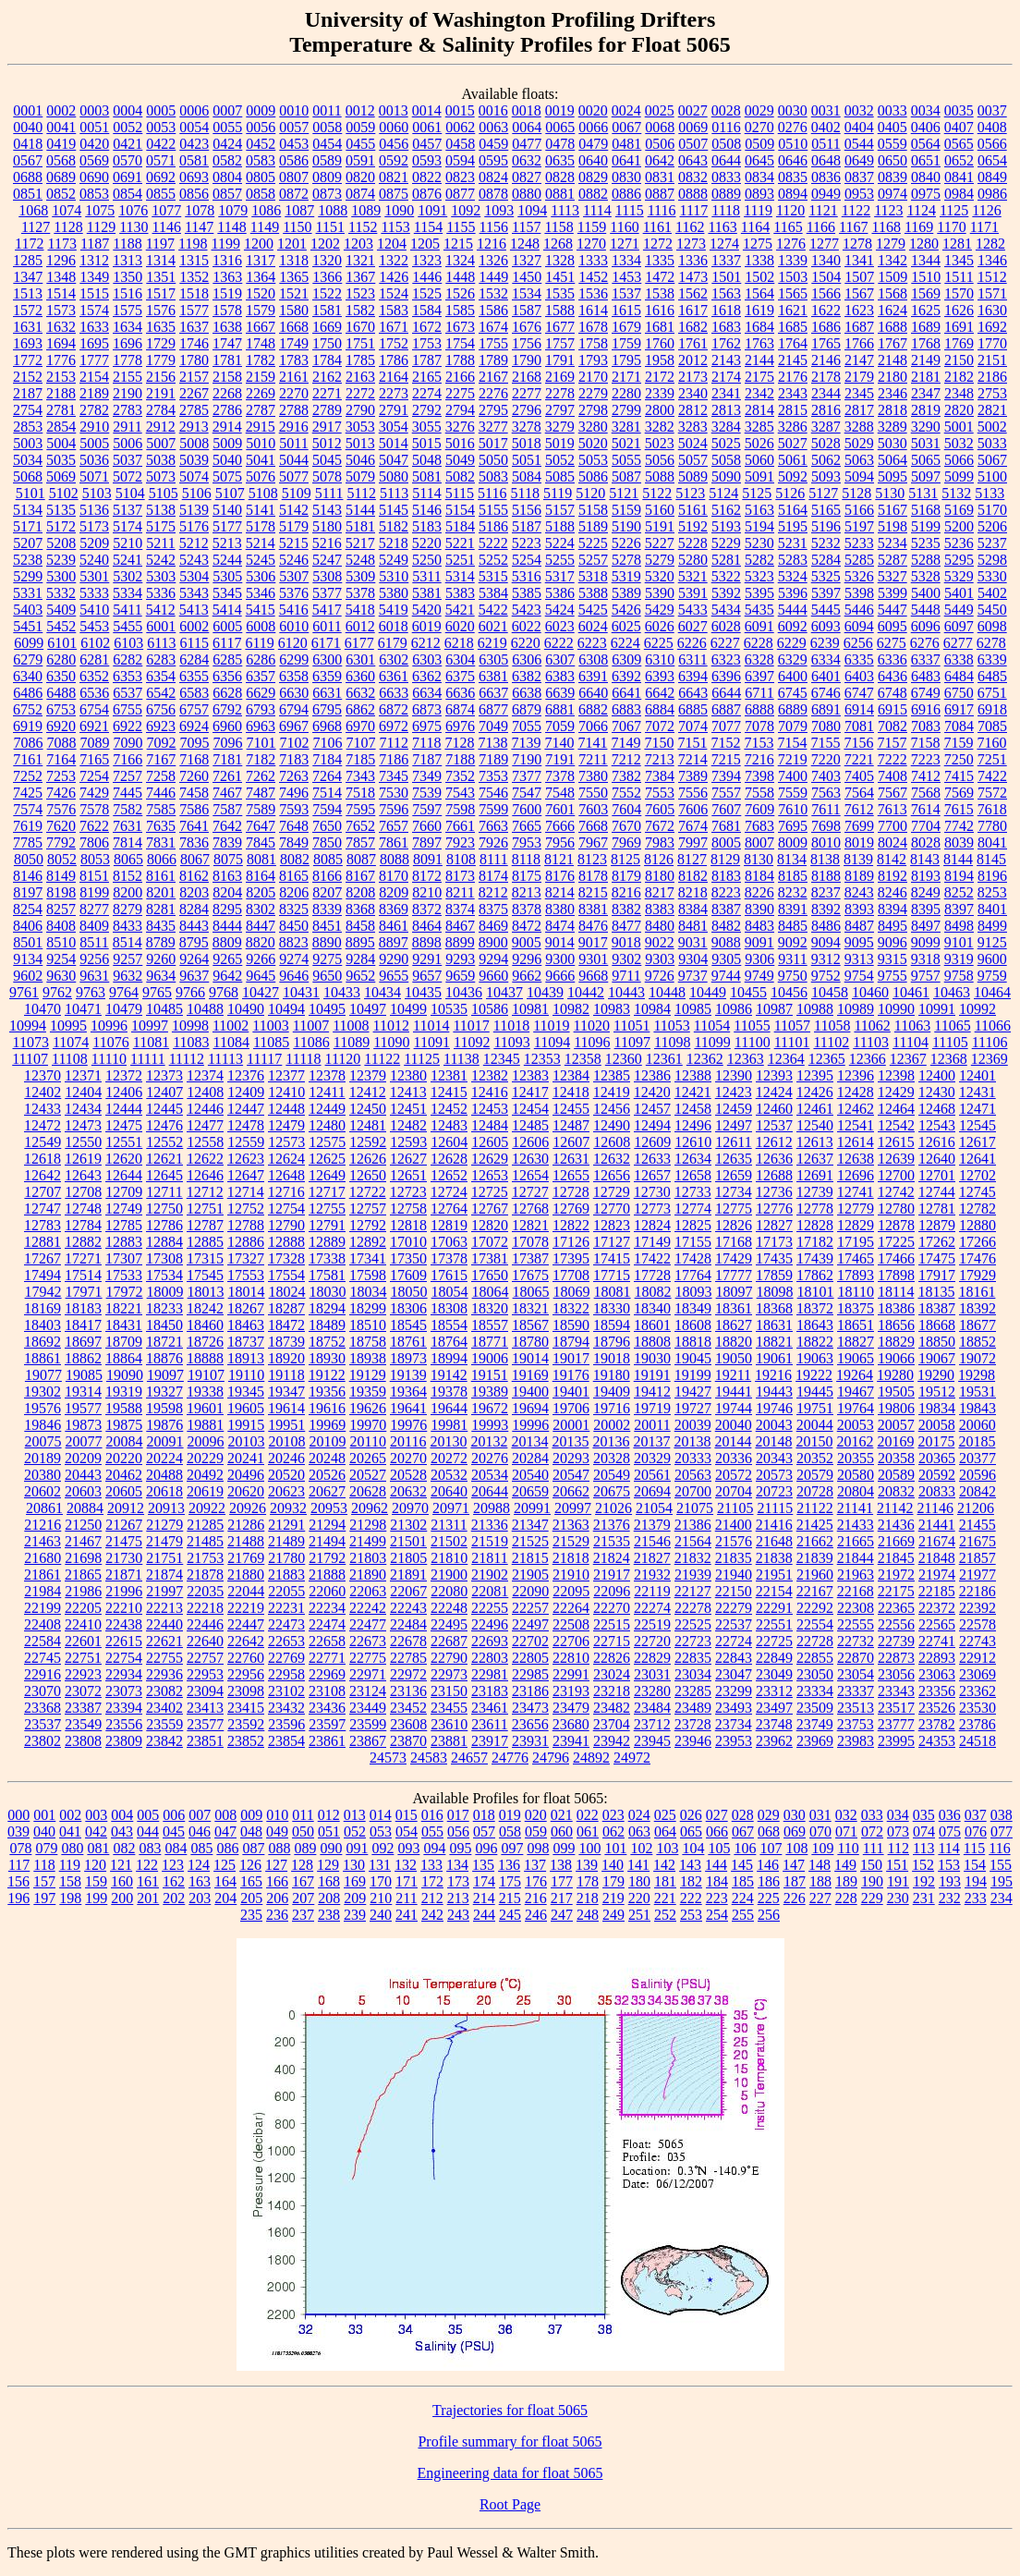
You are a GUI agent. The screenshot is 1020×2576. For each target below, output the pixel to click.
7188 (460, 759)
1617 (693, 310)
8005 (726, 842)
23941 (570, 1741)
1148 (231, 227)
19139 (408, 1375)
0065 (560, 127)
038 (1001, 1815)
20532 (449, 1475)
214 (484, 1898)
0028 (726, 110)
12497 (733, 1125)
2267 (194, 393)
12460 (774, 1109)
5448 (926, 609)
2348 (959, 393)
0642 (659, 160)
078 (20, 1848)
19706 (570, 1408)
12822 (570, 1225)
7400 (793, 776)
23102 (286, 1691)
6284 (194, 659)
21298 (367, 1524)
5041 (260, 460)
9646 (294, 975)
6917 (959, 709)
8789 (161, 942)
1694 (61, 343)
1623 (859, 310)
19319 (123, 1391)
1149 (264, 227)
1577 (194, 310)
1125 (954, 210)
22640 (205, 1641)
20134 (529, 1441)
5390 (659, 593)
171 (406, 1881)
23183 (489, 1691)
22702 (530, 1641)
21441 (936, 1524)
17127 (611, 1242)
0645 (759, 160)
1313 (127, 260)
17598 (367, 1275)
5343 (194, 593)
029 (769, 1815)
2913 (194, 426)
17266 (977, 1242)
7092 (161, 743)
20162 (854, 1441)
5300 (61, 576)
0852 (61, 193)
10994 (27, 1025)
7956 (560, 842)
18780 (530, 1341)
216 (536, 1898)
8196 (992, 876)
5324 (793, 576)
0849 (992, 177)
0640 (593, 160)
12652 (449, 1175)
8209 (393, 892)
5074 (194, 476)
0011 (326, 110)
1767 (892, 343)
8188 (826, 876)
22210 (123, 1608)
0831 (659, 177)
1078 (199, 210)
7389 (693, 776)
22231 (286, 1608)
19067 (936, 1358)
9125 (992, 942)
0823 (460, 177)
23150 (449, 1691)
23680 (570, 1724)
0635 (560, 160)
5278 (626, 560)
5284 (826, 560)
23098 (245, 1691)
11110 (109, 1059)
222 (691, 1898)
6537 (127, 693)
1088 (332, 210)
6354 (161, 676)
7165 (94, 759)
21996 (123, 1591)
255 (743, 1915)
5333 (94, 593)
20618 (164, 1491)
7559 (793, 792)
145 (742, 1865)
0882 (593, 193)
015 (406, 1815)
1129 (101, 227)
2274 (427, 393)
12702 (977, 1175)
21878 (205, 1574)
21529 (570, 1541)
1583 (393, 310)
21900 (449, 1574)
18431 (123, 1325)
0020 (593, 110)
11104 (910, 1042)
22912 (977, 1658)
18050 (409, 1292)
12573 (286, 1142)
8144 (958, 859)
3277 (493, 426)
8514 (127, 942)
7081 (859, 726)
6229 (792, 643)
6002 (194, 626)
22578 (977, 1624)
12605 (489, 1142)
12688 (774, 1175)
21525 (530, 1541)
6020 (460, 626)
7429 (94, 792)
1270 (591, 243)
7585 (161, 809)
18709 (123, 1341)
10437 (504, 992)
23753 (855, 1724)
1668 (294, 327)
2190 (127, 393)
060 (562, 1831)
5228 (693, 543)
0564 (926, 144)
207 (303, 1898)
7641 (194, 826)
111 (873, 1848)
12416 (489, 1092)
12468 (936, 1109)
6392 (626, 676)
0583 (260, 160)
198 (70, 1898)
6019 (427, 626)
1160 (624, 227)
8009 (793, 842)
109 (822, 1848)
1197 (160, 243)
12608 (611, 1142)
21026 (613, 1508)
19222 (813, 1375)
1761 (693, 343)
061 (588, 1831)
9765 (157, 992)
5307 (294, 576)
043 (122, 1831)
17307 (123, 1258)
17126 (570, 1242)
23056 (896, 1674)
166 (277, 1881)
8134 (792, 859)
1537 (626, 293)
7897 (427, 842)
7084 (959, 726)
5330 (992, 576)
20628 (367, 1491)
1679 (626, 327)
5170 (992, 510)
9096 (892, 942)
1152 (362, 227)
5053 (593, 460)
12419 (611, 1092)
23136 (408, 1691)
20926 (247, 1508)
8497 (926, 926)
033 (872, 1815)
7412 (926, 776)
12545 (977, 1125)
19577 (83, 1408)
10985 (692, 1009)
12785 (123, 1225)
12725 (489, 1192)
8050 (28, 859)
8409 (94, 926)
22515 (611, 1624)
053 (381, 1831)
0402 (826, 127)
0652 (959, 160)
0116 (725, 127)
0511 (825, 144)
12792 (367, 1225)
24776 (510, 1757)
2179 (859, 377)
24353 (936, 1741)
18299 (367, 1308)
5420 (427, 609)
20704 (733, 1491)
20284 (530, 1458)
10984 (652, 1009)
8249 (926, 892)
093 (408, 1848)
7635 (161, 826)
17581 (327, 1275)
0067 (626, 127)
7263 (294, 776)
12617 (977, 1142)
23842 (164, 1741)
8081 (261, 859)
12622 (205, 1158)
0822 (427, 177)
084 (175, 1848)
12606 (530, 1142)
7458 (194, 792)
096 (486, 1848)
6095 (892, 626)
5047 (393, 460)
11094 (552, 1042)
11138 (461, 1059)
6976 (460, 726)
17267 (42, 1258)
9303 (659, 959)
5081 (427, 476)
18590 (570, 1325)
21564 (692, 1541)
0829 (593, 177)
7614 (926, 809)
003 (96, 1815)
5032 (959, 443)
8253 (992, 892)
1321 (360, 260)
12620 (123, 1158)
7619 (27, 826)
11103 (871, 1042)
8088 (394, 859)
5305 (227, 576)
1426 (393, 277)
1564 (759, 293)
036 (950, 1815)
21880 (245, 1574)
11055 (752, 1025)
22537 (733, 1624)
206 (277, 1898)
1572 (27, 310)
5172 (61, 526)
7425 (27, 792)
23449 (367, 1707)
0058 (327, 127)
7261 (227, 776)
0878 (493, 193)
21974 (936, 1574)
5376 (294, 593)
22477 (367, 1624)
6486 (27, 693)
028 (743, 1815)
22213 (164, 1608)
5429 (659, 609)
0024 (626, 110)
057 (484, 1831)
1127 (35, 227)
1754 (460, 343)
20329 (652, 1458)
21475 (123, 1541)
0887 (659, 193)
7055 (526, 726)
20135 (570, 1441)
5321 (693, 576)
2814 (759, 410)
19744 (733, 1408)
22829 (652, 1658)
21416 (774, 1524)
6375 (460, 676)
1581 (327, 310)
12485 (530, 1125)
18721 (164, 1341)
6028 (726, 626)
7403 (826, 776)
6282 (127, 659)
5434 (726, 609)
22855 (814, 1658)
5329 (959, 576)
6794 (294, 709)
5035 (61, 460)
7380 (593, 776)
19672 (489, 1408)
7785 (27, 842)
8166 (327, 876)
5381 (427, 593)
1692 (992, 327)
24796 (550, 1757)
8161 (161, 876)
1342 (892, 260)
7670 (626, 826)
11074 (71, 1042)
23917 (489, 1741)
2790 (360, 410)
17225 (896, 1242)
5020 (593, 443)
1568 (892, 293)
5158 (593, 510)
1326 (493, 260)
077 (1001, 1831)
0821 (393, 177)
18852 (977, 1341)
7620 (61, 826)
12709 (123, 1192)
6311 (692, 659)
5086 (593, 476)
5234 (892, 543)
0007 (227, 110)
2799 (626, 410)
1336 (693, 260)
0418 (27, 144)
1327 (526, 260)
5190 (626, 526)
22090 (530, 1591)
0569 (94, 160)
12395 (814, 1075)
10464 (992, 992)
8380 (560, 909)
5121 (623, 493)
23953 (733, 1741)
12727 (530, 1192)
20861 (44, 1508)
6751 (992, 693)
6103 (128, 643)
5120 (590, 493)
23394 (123, 1707)
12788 (245, 1225)
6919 (27, 726)
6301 (360, 659)
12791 (327, 1225)
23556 (123, 1724)
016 (432, 1815)
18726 (205, 1341)
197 (44, 1898)
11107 (30, 1059)
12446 (205, 1109)
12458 (692, 1109)
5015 (427, 443)
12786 (164, 1225)
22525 (692, 1624)
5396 (793, 593)
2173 (693, 377)
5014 (393, 443)
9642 (227, 975)
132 (406, 1865)
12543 (936, 1125)
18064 (490, 1292)
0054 (194, 127)
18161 (976, 1292)
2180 (892, 377)
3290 (926, 426)
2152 (27, 377)
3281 (626, 426)
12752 (245, 1208)
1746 (194, 343)
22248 (449, 1608)
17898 (896, 1275)
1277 (824, 243)
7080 (826, 726)
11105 (950, 1042)
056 (458, 1831)
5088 (659, 476)
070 (820, 1831)
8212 (493, 892)
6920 (61, 726)
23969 (814, 1741)
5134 (27, 510)
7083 (926, 726)
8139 (858, 859)
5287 (892, 560)
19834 (936, 1408)
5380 (393, 593)
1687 (859, 327)
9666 (560, 975)
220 (639, 1898)
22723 (692, 1641)
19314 (83, 1391)
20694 (652, 1491)
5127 (823, 493)
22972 (408, 1674)
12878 (896, 1225)
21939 (692, 1574)
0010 (294, 110)
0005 (161, 110)
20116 (408, 1441)
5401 (959, 593)
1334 (626, 260)
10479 (123, 1009)
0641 (626, 160)
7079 (793, 726)
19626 (367, 1408)
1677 (560, 327)
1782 (260, 360)
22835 (692, 1658)
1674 (493, 327)
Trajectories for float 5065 (510, 2410)
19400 (530, 1391)
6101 (62, 643)
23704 (611, 1724)
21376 (611, 1524)
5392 (726, 593)
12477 (205, 1125)
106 (745, 1848)
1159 (591, 227)
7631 (127, 826)
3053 (360, 426)
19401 (570, 1391)
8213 (526, 892)
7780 (992, 826)
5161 (693, 510)
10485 (164, 1009)
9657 (427, 975)
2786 (227, 410)
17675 (530, 1275)
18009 (165, 1292)
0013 (393, 110)
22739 (896, 1641)
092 (382, 1848)
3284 (726, 426)
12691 (814, 1175)
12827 (774, 1225)
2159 (260, 377)
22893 (936, 1658)
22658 (327, 1641)
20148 (773, 1441)
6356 (227, 676)
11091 (432, 1042)
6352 (94, 676)
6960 (227, 726)
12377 (286, 1075)
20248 (327, 1458)
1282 (990, 243)
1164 (755, 227)
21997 (164, 1591)
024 (639, 1815)
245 (510, 1915)
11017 (471, 1025)
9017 (593, 942)
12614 (855, 1142)
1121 (822, 210)
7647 (260, 826)
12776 (774, 1208)
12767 (489, 1208)
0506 (659, 144)
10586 (489, 1009)
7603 (593, 809)
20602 (42, 1491)
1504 (826, 277)
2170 (593, 377)
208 (329, 1898)
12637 (814, 1158)
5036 (94, 460)
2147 (859, 360)
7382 (626, 776)
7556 (693, 792)
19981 (449, 1425)
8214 (560, 892)
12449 (327, 1109)
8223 (726, 892)
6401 (826, 676)
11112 (186, 1059)
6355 (194, 676)
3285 (759, 426)
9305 (726, 959)
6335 (859, 659)
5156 (526, 510)
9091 (759, 942)
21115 (775, 1508)
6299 (294, 659)
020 (536, 1815)
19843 (977, 1408)
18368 (774, 1308)
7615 (959, 809)
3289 (892, 426)
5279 (659, 560)
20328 (611, 1458)
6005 (227, 626)
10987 (774, 1009)
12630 (530, 1158)
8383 (659, 909)
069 (794, 1831)
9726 (659, 975)
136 (509, 1865)
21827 (652, 1558)
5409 (61, 609)
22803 (489, 1658)
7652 (360, 826)
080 (72, 1848)
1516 (127, 293)
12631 (570, 1158)
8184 (759, 876)
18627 (733, 1325)
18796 (611, 1341)
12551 (123, 1142)
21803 (367, 1558)
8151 (94, 876)
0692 (161, 177)
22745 (42, 1658)
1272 (658, 243)
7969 (626, 842)
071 (846, 1831)
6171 (326, 643)
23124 (367, 1691)
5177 (227, 526)
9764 (124, 992)
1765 (826, 343)
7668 (593, 826)
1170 (951, 227)
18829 (896, 1341)
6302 (393, 659)
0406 (926, 127)
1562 (693, 293)
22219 (245, 1608)
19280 (895, 1375)
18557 (489, 1325)
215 (510, 1898)
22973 (449, 1674)
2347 (926, 393)
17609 (408, 1275)
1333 (593, 260)
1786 (393, 360)
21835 (733, 1558)
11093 (511, 1042)
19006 (489, 1358)
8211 (459, 892)
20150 (813, 1441)
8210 (427, 892)
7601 (560, 809)
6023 (560, 626)
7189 (493, 759)
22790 (449, 1658)
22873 (896, 1658)
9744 (726, 975)
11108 (70, 1059)
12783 (42, 1225)
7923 (460, 842)
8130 (758, 859)
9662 (526, 975)
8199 (94, 892)
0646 (793, 160)
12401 (977, 1075)
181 (665, 1881)
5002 (992, 426)
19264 (854, 1375)
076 (976, 1831)
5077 (294, 476)
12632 (611, 1158)
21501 (408, 1541)
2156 (161, 377)
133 (431, 1865)
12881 (42, 1242)
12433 (42, 1109)
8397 (959, 909)
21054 (654, 1508)
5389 (626, 593)
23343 (896, 1691)
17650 (489, 1275)
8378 (526, 909)
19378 (449, 1391)
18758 (367, 1341)
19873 (83, 1425)
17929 (977, 1275)
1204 (392, 243)
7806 (94, 842)
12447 (245, 1109)
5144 (360, 510)
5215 (294, 543)
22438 (123, 1624)
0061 (427, 127)
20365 (936, 1458)
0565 (959, 144)
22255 (489, 1608)
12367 (908, 1059)
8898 (427, 942)
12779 (855, 1208)
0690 (94, 177)
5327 (892, 576)
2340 (693, 393)
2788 (294, 410)
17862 (814, 1275)
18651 (855, 1325)
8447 (260, 926)
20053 (855, 1425)
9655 (393, 975)
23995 (896, 1741)
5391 (693, 593)
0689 (61, 177)
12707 (42, 1192)
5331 (27, 593)
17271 (83, 1258)
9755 (892, 975)
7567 (892, 792)
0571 (161, 160)
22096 (611, 1591)
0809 (327, 177)
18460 (205, 1325)
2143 (726, 360)
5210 (127, 543)
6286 (260, 659)
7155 (825, 743)
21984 (42, 1591)
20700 (692, 1491)
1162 (689, 227)
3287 (826, 426)
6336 (892, 659)
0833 (726, 177)
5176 (194, 526)
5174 (127, 526)
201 (148, 1898)
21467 (83, 1541)
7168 (194, 759)
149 (845, 1865)
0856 (194, 193)
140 (612, 1865)
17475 (936, 1258)
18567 (530, 1325)
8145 (991, 859)
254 (717, 1915)
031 (820, 1815)
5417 (327, 609)
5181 (360, 526)
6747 (859, 693)
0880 (526, 193)
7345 (393, 776)
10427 (260, 992)
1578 (227, 310)
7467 (227, 792)
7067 (626, 726)
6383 (560, 676)
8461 (393, 926)
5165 (826, 510)
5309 (360, 576)
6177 (359, 643)
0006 (194, 110)
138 (561, 1865)
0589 (327, 160)
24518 (977, 1741)
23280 (652, 1691)
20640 (449, 1491)
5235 (926, 543)
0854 (127, 193)
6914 (859, 709)
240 (381, 1915)
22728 (814, 1641)
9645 (260, 975)
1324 (460, 260)
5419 (393, 609)
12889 (327, 1242)
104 (693, 1848)
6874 (460, 709)
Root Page (510, 2504)
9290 (393, 959)
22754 (123, 1658)
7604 (626, 809)
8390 (759, 909)
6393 (659, 676)
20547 (570, 1475)
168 (329, 1881)
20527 (367, 1475)
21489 (286, 1541)
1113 (565, 210)
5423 (526, 609)
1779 (161, 360)
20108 (287, 1441)
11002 (230, 1025)
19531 (977, 1391)
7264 (327, 776)
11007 (311, 1025)
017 (458, 1815)
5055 (626, 460)
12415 (449, 1092)
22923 (83, 1674)
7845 (260, 842)
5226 (626, 543)
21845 (896, 1558)
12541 (855, 1125)
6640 (593, 693)
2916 (294, 426)
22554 (814, 1624)
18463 (245, 1325)
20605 (123, 1491)
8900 (493, 942)
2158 (227, 377)
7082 (892, 726)
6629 (260, 693)
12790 (286, 1225)
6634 (427, 693)
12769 (570, 1208)
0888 (693, 193)
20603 (83, 1491)
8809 (227, 942)
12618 (42, 1158)
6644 (726, 693)
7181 (227, 759)
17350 (408, 1258)
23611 (489, 1724)
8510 (61, 942)
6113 (161, 643)
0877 (460, 193)
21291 (286, 1524)
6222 (559, 643)
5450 (992, 609)
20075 (43, 1441)
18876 (164, 1358)
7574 (27, 809)
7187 (427, 759)
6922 (127, 726)
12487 (570, 1125)
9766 (190, 992)
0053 (161, 127)
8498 (959, 926)
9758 (959, 975)
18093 (693, 1292)
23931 (530, 1741)
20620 (245, 1491)
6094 (859, 626)
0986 (992, 193)
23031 (652, 1674)
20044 (814, 1425)
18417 (83, 1325)
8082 (295, 859)
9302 (626, 959)
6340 (27, 676)
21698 (83, 1558)
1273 (691, 243)
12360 (623, 1059)
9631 (94, 975)
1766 (859, 343)
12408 (205, 1092)
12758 (408, 1208)
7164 (61, 759)
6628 (227, 693)
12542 (896, 1125)
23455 (449, 1707)
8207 (327, 892)
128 (302, 1865)
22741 (936, 1641)
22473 (286, 1624)
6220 (525, 643)
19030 (652, 1358)
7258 (161, 776)
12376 (245, 1075)
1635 (161, 327)
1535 (560, 293)
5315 (493, 576)
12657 (652, 1175)
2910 (94, 426)
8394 (892, 909)
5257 (593, 560)
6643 (693, 693)
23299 (733, 1691)
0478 (560, 144)
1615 (626, 310)
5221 (460, 543)
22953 (205, 1674)
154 (975, 1865)
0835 (793, 177)
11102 (831, 1042)
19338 (205, 1391)
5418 (360, 609)
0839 (892, 177)
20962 (369, 1508)
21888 (327, 1574)
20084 (124, 1441)
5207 (27, 543)
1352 (194, 277)
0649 (859, 160)
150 (871, 1865)
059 (536, 1831)
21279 (164, 1524)
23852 (245, 1741)
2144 (759, 360)
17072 (489, 1242)
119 (69, 1865)
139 (587, 1865)
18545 (408, 1325)
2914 (227, 426)
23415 (245, 1707)
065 (691, 1831)
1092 (465, 210)
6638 (526, 693)
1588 (560, 310)
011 (302, 1815)
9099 (926, 942)
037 (976, 1815)
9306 (759, 959)
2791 (393, 410)
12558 (205, 1142)
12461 (814, 1109)
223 (717, 1898)
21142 (895, 1508)
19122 (327, 1375)
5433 (693, 609)
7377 (526, 776)
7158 (925, 743)
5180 (327, 526)
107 (770, 1848)
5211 (160, 543)
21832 (692, 1558)
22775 (367, 1658)
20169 (895, 1441)
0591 (360, 160)
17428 (692, 1258)
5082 (460, 476)
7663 (493, 826)
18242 (205, 1308)
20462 (123, 1475)
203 (199, 1898)
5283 (793, 560)
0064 (526, 127)
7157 (891, 743)
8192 (892, 876)
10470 (42, 1009)
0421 (127, 144)
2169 (560, 377)
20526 (327, 1475)
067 (743, 1831)
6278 (991, 643)
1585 (460, 310)
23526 (936, 1707)
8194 (959, 876)
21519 (489, 1541)
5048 (427, 460)
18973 (408, 1358)
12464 (896, 1109)
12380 (408, 1075)
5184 (460, 526)
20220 (123, 1458)
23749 (814, 1724)
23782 (936, 1724)
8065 (128, 859)
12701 (936, 1175)
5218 (393, 543)
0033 (892, 110)
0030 (793, 110)
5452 (61, 626)
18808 (652, 1341)
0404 (859, 127)
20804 (855, 1491)
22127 (692, 1591)
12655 (570, 1175)
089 (305, 1848)
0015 (460, 110)
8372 (427, 909)
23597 (327, 1724)
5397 (826, 593)
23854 (286, 1741)
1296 (61, 260)
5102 (64, 493)
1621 (793, 310)
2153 (61, 377)
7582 (127, 809)
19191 (652, 1375)
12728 (570, 1192)
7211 (592, 759)
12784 (83, 1225)
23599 (367, 1724)
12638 (855, 1158)
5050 (493, 460)
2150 (959, 360)
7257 (127, 776)
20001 (570, 1425)
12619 (83, 1158)
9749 (759, 975)
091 (357, 1848)
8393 (859, 909)
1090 (399, 210)
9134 (27, 959)
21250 (83, 1524)
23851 (205, 1741)
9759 (992, 975)
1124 (921, 210)
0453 (294, 144)
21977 (977, 1574)
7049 (493, 726)
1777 (94, 360)
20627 (327, 1491)
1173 (61, 243)
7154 (792, 743)
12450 (367, 1109)
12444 (123, 1109)
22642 (245, 1641)
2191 (161, 393)
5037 (127, 460)
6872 (393, 709)
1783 (294, 360)
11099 (712, 1042)
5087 (626, 476)
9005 (526, 942)
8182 (693, 876)
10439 (545, 992)
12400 (936, 1075)
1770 (992, 343)
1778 (127, 360)
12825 (692, 1225)
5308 (327, 576)
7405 (859, 776)
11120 (343, 1059)
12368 (948, 1059)
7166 (127, 759)
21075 (694, 1508)
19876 (164, 1425)
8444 (227, 926)
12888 (286, 1242)
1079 (233, 210)
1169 (919, 227)
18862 (83, 1358)
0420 (94, 144)
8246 (892, 892)
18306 (408, 1308)
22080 (449, 1591)
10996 (109, 1025)
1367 (360, 277)
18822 (814, 1341)
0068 (659, 127)
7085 (992, 726)
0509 (759, 144)
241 (406, 1915)
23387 (83, 1707)
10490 (245, 1009)
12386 (652, 1075)
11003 (270, 1025)
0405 (892, 127)
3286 (793, 426)
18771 (489, 1341)
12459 (733, 1109)
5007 (161, 443)
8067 (195, 859)
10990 (896, 1009)
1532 (493, 293)
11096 (592, 1042)
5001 (959, 426)
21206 (975, 1508)
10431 (301, 992)
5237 (992, 543)
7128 (459, 743)
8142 (891, 859)
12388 (692, 1075)
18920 (286, 1358)
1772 (27, 360)
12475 (123, 1125)
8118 (526, 859)
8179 (626, 876)
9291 (427, 959)
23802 (42, 1741)
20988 (491, 1508)
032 (846, 1815)
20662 (570, 1491)
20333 (692, 1458)
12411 (327, 1092)
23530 (977, 1707)
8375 (493, 909)
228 (846, 1898)
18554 (449, 1325)
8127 (692, 859)
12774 (692, 1208)
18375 (855, 1308)
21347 (530, 1524)
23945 (652, 1741)
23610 (449, 1724)
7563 (826, 792)
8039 (959, 842)
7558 (759, 792)
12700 (896, 1175)
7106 (328, 743)
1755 (493, 343)
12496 (692, 1125)
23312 (774, 1691)
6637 (493, 693)
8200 (127, 892)
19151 (489, 1375)
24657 (469, 1757)
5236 (959, 543)
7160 (991, 743)
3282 (659, 426)
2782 (94, 410)
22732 (855, 1641)
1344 (926, 260)
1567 (859, 293)
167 (303, 1881)
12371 (83, 1075)
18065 (531, 1292)
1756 (526, 343)
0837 (859, 177)
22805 (530, 1658)
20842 (977, 1491)
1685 (793, 327)
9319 (959, 959)
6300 (327, 659)
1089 (366, 210)
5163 (759, 510)
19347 (286, 1391)
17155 (692, 1242)
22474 (327, 1624)
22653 (286, 1641)
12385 (611, 1075)
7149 (625, 743)
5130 (890, 493)
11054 (712, 1025)
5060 (759, 460)
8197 (27, 892)
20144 (732, 1441)
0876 (427, 193)
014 (381, 1815)
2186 (992, 377)
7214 (693, 759)
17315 (205, 1258)
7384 (659, 776)
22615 (123, 1641)
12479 (286, 1125)
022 (588, 1815)
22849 (774, 1658)
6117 (226, 643)
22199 (42, 1608)
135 (483, 1865)
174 (484, 1881)
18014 (246, 1292)
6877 (493, 709)
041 (70, 1831)
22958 (286, 1674)
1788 (460, 360)
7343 (360, 776)
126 (250, 1865)
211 (406, 1898)
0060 (393, 127)
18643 (814, 1325)
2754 (27, 410)
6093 (826, 626)
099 (563, 1848)
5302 (127, 576)
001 (44, 1815)
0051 (94, 127)
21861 (42, 1574)
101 (615, 1848)
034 (898, 1815)
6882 (593, 709)
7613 (892, 809)
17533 (123, 1275)
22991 (570, 1674)
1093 (499, 210)
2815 (793, 410)
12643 (83, 1175)
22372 (936, 1608)
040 (44, 1831)
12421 (692, 1092)
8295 (227, 909)
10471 (83, 1009)
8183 (726, 876)
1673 (460, 327)
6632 (360, 693)
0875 (393, 193)
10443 (626, 992)
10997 (149, 1025)
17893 (855, 1275)
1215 (458, 243)
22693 (489, 1641)
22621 (164, 1641)
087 (253, 1848)
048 (251, 1831)
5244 (227, 560)
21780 (286, 1558)
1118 (725, 210)
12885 (205, 1242)
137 (535, 1865)
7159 (958, 743)
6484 (959, 676)
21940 (733, 1574)
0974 (892, 193)
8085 (328, 859)
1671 (393, 327)
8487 (859, 926)
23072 (83, 1691)
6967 (294, 726)
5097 (926, 476)
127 (276, 1865)
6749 (926, 693)
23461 (489, 1707)
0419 (61, 144)
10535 (449, 1009)
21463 (42, 1541)
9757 (926, 975)
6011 (326, 626)
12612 (774, 1142)
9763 (90, 992)
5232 (826, 543)
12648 (286, 1175)
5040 (227, 460)
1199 (226, 243)
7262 (260, 776)
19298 (976, 1375)
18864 (123, 1358)
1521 (294, 293)
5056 (659, 460)
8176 (560, 876)
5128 (856, 493)
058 (510, 1831)
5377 (327, 593)
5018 (526, 443)
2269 (260, 393)
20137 (651, 1441)
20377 (977, 1458)
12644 (123, 1175)
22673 (367, 1641)
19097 (165, 1375)
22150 (733, 1591)
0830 (626, 177)
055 (432, 1831)
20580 (855, 1475)
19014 (530, 1358)
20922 (206, 1508)
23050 (814, 1674)
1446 (427, 277)
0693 (194, 177)
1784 (327, 360)
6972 (393, 726)
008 (225, 1815)
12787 (205, 1225)
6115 (194, 643)
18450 (164, 1325)
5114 (426, 493)
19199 (692, 1375)
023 (613, 1815)
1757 (560, 343)
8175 (526, 876)
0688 (27, 177)
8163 (227, 876)
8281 (161, 909)
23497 (774, 1707)
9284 (360, 959)
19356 (327, 1391)
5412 (161, 609)
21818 (570, 1558)
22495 (449, 1624)
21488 (245, 1541)
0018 (526, 110)
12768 (530, 1208)
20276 (489, 1458)
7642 (227, 826)
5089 (693, 476)
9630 (61, 975)
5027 (793, 443)
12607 (570, 1142)
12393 (774, 1075)
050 (303, 1831)
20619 (205, 1491)
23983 (855, 1741)
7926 (493, 842)
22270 (611, 1608)
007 (199, 1815)
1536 (593, 293)
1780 (194, 360)
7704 (926, 826)
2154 (94, 377)
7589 (260, 809)
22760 (245, 1658)
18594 (611, 1325)
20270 (408, 1458)
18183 (83, 1308)
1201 (292, 243)
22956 (245, 1674)
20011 (652, 1425)
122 (147, 1865)
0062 (460, 127)
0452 (260, 144)
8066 (161, 859)
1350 (127, 277)
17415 (611, 1258)
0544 (859, 144)
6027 (693, 626)
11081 (151, 1042)
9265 (227, 959)
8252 (959, 892)
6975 (427, 726)
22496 (489, 1624)
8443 (194, 926)
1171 (984, 227)
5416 (294, 609)
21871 (123, 1574)
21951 (774, 1574)
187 (794, 1881)
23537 (42, 1724)
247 (562, 1915)
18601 (652, 1325)
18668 (936, 1325)
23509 (814, 1707)
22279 (733, 1608)
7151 (692, 743)
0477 (526, 144)
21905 (530, 1574)
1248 (525, 243)
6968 (327, 726)
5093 (826, 476)
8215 (593, 892)
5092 (793, 476)
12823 (611, 1225)
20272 (449, 1458)
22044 (245, 1591)
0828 (560, 177)
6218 (459, 643)
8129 (725, 859)
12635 (733, 1158)
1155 (460, 227)
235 (251, 1915)
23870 (408, 1741)
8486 (826, 926)
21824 (611, 1558)
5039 (194, 460)
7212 (626, 759)
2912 (161, 426)
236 (277, 1915)
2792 (427, 410)
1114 (597, 210)
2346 (892, 393)
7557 (726, 792)
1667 (260, 327)
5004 (61, 443)
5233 (859, 543)
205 (251, 1898)
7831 (161, 842)
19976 (408, 1425)
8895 (360, 942)
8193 (926, 876)
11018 (511, 1025)
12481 (367, 1125)
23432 (286, 1707)
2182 (959, 377)
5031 (926, 443)
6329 (793, 659)
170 (381, 1881)
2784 (161, 410)
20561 (652, 1475)
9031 (693, 942)
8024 (892, 842)
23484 (652, 1707)
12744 (936, 1192)
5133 (989, 493)
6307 (560, 659)
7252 (27, 776)
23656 (530, 1724)
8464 (427, 926)
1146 (166, 227)
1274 (724, 243)
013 (355, 1815)
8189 (859, 876)
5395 (759, 593)
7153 (758, 743)
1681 (659, 327)
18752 (327, 1341)
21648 (774, 1541)
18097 (734, 1292)
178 (588, 1881)
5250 (427, 560)
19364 (408, 1391)
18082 (653, 1292)
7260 (194, 776)
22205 (83, 1608)
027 (717, 1815)
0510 (793, 144)
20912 (125, 1508)
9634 (161, 975)
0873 (327, 193)
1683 (726, 327)
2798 (593, 410)
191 (898, 1881)
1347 (27, 277)
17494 (42, 1275)
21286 (245, 1524)
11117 (264, 1059)
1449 (493, 277)
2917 (327, 426)
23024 (611, 1674)
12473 (83, 1125)
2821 (992, 410)
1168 (885, 227)
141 (638, 1865)
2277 (526, 393)
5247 (327, 560)
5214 (260, 543)
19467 (855, 1391)
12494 (652, 1125)
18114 (896, 1292)
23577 (205, 1724)
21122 (814, 1508)
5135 (61, 510)
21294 (327, 1524)
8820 (260, 942)
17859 (774, 1275)
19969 (327, 1425)
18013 (206, 1292)
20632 (408, 1491)
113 (923, 1848)
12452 (449, 1109)
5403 (27, 609)
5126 (790, 493)
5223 (526, 543)
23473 (530, 1707)
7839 (227, 842)
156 (18, 1881)
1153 (395, 227)
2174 (726, 377)
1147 (199, 227)
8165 (294, 876)
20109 (328, 1441)
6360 (360, 676)
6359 (327, 676)
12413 (408, 1092)
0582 (227, 160)
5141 (260, 510)
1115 (629, 210)
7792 (61, 842)
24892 (591, 1757)
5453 (94, 626)
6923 (161, 726)
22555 (855, 1624)
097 (512, 1848)
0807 (294, 177)
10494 (286, 1009)
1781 (227, 360)
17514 (83, 1275)
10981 (530, 1009)
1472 (659, 277)
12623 (245, 1158)
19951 (286, 1425)
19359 (367, 1391)
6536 (94, 693)
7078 (759, 726)
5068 (27, 476)
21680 (42, 1558)
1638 (227, 327)
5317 (560, 576)
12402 (42, 1092)
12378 (327, 1075)
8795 (194, 942)
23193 (570, 1691)
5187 (526, 526)
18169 (42, 1308)
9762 (57, 992)
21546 (652, 1541)
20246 (286, 1458)
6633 (393, 693)
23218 (611, 1691)
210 (381, 1898)
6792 (227, 709)
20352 (814, 1458)
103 (667, 1848)
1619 (759, 310)
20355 (855, 1458)
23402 (164, 1707)
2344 (826, 393)
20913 (166, 1508)
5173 (94, 526)
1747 (227, 343)
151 (897, 1865)
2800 (659, 410)
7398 (759, 776)
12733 (692, 1192)
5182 (393, 526)
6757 (194, 709)
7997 (693, 842)
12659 (733, 1175)
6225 (659, 643)
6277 (958, 643)
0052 (127, 127)
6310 (659, 659)
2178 (826, 377)
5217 (360, 543)
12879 (936, 1225)
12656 (611, 1175)
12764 (449, 1208)
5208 (61, 543)
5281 (726, 560)
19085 (84, 1375)
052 (355, 1831)
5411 (127, 609)
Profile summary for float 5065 (509, 2441)
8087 (361, 859)
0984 (959, 193)
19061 (774, 1358)
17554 (286, 1275)
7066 (593, 726)
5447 (892, 609)
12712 (205, 1192)
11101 (792, 1042)
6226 (692, 643)
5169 (959, 510)
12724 (449, 1192)
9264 (194, 959)
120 (95, 1865)
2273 (393, 393)
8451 (327, 926)
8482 (726, 926)
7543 (460, 792)
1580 (294, 310)
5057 (693, 460)
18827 (855, 1341)
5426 (626, 609)
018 (484, 1815)
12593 (408, 1142)
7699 (859, 826)
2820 (959, 410)
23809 (123, 1741)
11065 (952, 1025)
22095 (570, 1591)
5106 (197, 493)
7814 (127, 842)
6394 (693, 676)
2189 (94, 393)
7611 (825, 809)
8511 (93, 942)
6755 (127, 709)
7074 (693, 726)
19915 (245, 1425)
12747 (42, 1208)
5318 (593, 576)
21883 (286, 1574)
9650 (327, 975)
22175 (896, 1591)
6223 (592, 643)
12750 (164, 1208)
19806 (896, 1408)
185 (743, 1881)
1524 (393, 293)
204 (225, 1898)
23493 (733, 1707)
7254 (94, 776)
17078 (530, 1242)
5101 (30, 493)
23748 (774, 1724)
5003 (27, 443)
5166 (859, 510)
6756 (161, 709)
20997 (572, 1508)
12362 (704, 1059)
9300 (560, 959)
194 (976, 1881)
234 (1001, 1898)
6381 (493, 676)
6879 (526, 709)
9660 (493, 975)
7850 (327, 842)
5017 (493, 443)
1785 (360, 360)
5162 (726, 510)
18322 (570, 1308)
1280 (924, 243)
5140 (227, 510)
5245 (260, 560)
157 (44, 1881)
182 (691, 1881)
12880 (977, 1225)
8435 (161, 926)
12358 (583, 1059)
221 (665, 1898)
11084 (231, 1042)
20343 (774, 1458)
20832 (896, 1491)
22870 (855, 1658)
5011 (293, 443)
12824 (652, 1225)
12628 (449, 1158)
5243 (194, 560)
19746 (774, 1408)
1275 (757, 243)
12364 (786, 1059)
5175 (161, 526)
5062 (826, 460)
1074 (66, 210)
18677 (977, 1325)
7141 (592, 743)
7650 (327, 826)
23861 (327, 1741)
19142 (449, 1375)
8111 (494, 859)
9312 (826, 959)
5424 (560, 609)
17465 (855, 1258)
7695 (793, 826)
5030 (892, 443)
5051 (526, 460)
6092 (793, 626)
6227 (725, 643)
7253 (61, 776)
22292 (814, 1608)
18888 (205, 1358)
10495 (327, 1009)
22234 (327, 1608)
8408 (61, 926)
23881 (449, 1741)
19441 (733, 1391)
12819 (449, 1225)
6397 (759, 676)
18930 (327, 1358)
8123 (592, 859)
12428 (855, 1092)
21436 (896, 1524)
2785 (194, 410)
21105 (735, 1508)
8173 (460, 876)
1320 (327, 260)
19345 (245, 1391)
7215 (726, 759)
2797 (560, 410)
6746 (826, 693)
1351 (161, 277)
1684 (759, 327)
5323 (759, 576)
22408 (42, 1624)
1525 (427, 293)
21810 (449, 1558)
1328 (560, 260)
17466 (896, 1258)
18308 (449, 1308)
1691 (959, 327)
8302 (260, 909)
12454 (530, 1109)
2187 (27, 393)
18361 (733, 1308)
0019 (560, 110)
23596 (286, 1724)
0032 (859, 110)
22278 (692, 1608)
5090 (726, 476)
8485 (793, 926)
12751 (205, 1208)
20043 (774, 1425)
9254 (61, 959)
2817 (859, 410)
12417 (530, 1092)
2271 (327, 393)
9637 (194, 975)
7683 (759, 826)
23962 (774, 1741)
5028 (826, 443)
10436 (463, 992)
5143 (327, 510)
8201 (161, 892)
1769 (959, 343)
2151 (992, 360)
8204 (227, 892)
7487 (260, 792)
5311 (426, 576)
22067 (408, 1591)
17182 (814, 1242)
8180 (659, 876)
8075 (228, 859)
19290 (935, 1375)
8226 (759, 892)
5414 (227, 609)
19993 (489, 1425)
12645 (164, 1175)
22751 (83, 1658)
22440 (164, 1624)
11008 (351, 1025)
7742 (959, 826)
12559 (245, 1142)
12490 (611, 1125)
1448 (460, 277)
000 (18, 1815)
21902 (489, 1574)
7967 (593, 842)
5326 (859, 576)
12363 (745, 1059)
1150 (297, 227)
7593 (294, 809)
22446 (205, 1624)
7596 (393, 809)
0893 (759, 193)
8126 (659, 859)
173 (458, 1881)
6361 (393, 676)
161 (148, 1881)
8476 (593, 926)
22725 (774, 1641)
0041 (61, 127)
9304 (693, 959)
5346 (260, 593)
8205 (260, 892)
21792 (327, 1558)
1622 (826, 310)
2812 (693, 410)
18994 (449, 1358)
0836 (826, 177)
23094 (205, 1691)
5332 (61, 593)
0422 (161, 144)
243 (458, 1915)
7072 (659, 726)
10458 (829, 992)
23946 (692, 1741)
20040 (733, 1425)
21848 (936, 1558)
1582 (360, 310)
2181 (926, 377)
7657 (393, 826)
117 (19, 1865)
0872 (294, 193)
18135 (935, 1292)
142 (664, 1865)
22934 (123, 1674)
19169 (530, 1375)
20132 (488, 1441)
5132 (956, 493)
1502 (759, 277)
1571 (992, 293)
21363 (570, 1524)
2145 (793, 360)
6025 (626, 626)
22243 (408, 1608)
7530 (393, 792)
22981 (489, 1674)
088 (279, 1848)
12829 (855, 1225)
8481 (693, 926)
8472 (526, 926)
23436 (327, 1707)
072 (872, 1831)
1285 (27, 260)
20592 (936, 1475)
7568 (926, 792)
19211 (733, 1375)
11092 (472, 1042)
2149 (926, 360)
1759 (626, 343)
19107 (206, 1375)
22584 (42, 1641)
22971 (367, 1674)
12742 (896, 1192)
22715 (611, 1641)
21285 (205, 1524)
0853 (94, 193)
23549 (83, 1724)
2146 (826, 360)
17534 (164, 1275)
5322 (726, 576)
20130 (448, 1441)
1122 (856, 210)
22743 (977, 1641)
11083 (191, 1042)
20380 (42, 1475)
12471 (977, 1109)
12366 (867, 1059)
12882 (83, 1242)
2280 (626, 393)
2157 (194, 377)
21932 (652, 1574)
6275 (891, 643)
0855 (161, 193)
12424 (774, 1092)
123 (173, 1865)
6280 (61, 659)
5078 (327, 476)
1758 (593, 343)
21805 (408, 1558)
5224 (560, 543)
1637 (194, 327)
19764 (855, 1408)
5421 (460, 609)
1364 (260, 277)
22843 (733, 1658)
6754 (94, 709)
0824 (493, 177)
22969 (327, 1674)
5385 (526, 593)
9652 (360, 975)
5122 (657, 493)
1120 (790, 210)
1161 (657, 227)
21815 (530, 1558)
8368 (360, 909)
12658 (692, 1175)
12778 (814, 1208)
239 (355, 1915)
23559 (164, 1724)
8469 (493, 926)
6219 (492, 643)
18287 (286, 1308)
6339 (992, 659)
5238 (27, 560)
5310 (393, 576)
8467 (460, 926)
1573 (61, 310)
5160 (659, 510)
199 (96, 1898)
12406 (123, 1092)
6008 (260, 626)
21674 (936, 1541)
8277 (94, 909)
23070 (42, 1691)
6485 (992, 676)
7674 (693, 826)
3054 (393, 426)
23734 (733, 1724)
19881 (205, 1425)
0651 (926, 160)
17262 (936, 1242)
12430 (936, 1092)
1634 (127, 327)
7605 (659, 809)
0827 (526, 177)
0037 (992, 110)
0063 (493, 127)
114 (948, 1848)
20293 (570, 1458)
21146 (935, 1508)
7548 (560, 792)
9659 (460, 975)
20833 (936, 1491)
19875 (123, 1425)
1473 (693, 277)
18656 (896, 1325)
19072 (977, 1358)
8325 (294, 909)
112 (898, 1848)
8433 (127, 926)
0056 (260, 127)
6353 (127, 676)
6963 (260, 726)
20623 (286, 1491)
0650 (892, 160)
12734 (733, 1192)
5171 (27, 526)
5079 (360, 476)
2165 (427, 377)
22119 (652, 1591)
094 (434, 1848)
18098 (775, 1292)
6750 (959, 693)
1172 (29, 243)
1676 (526, 327)
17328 (286, 1258)
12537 (774, 1125)
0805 (260, 177)
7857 (360, 842)
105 (719, 1848)
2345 (859, 393)
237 (303, 1915)
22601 (83, 1641)
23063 (936, 1674)
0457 (427, 144)
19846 (42, 1425)
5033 (992, 443)
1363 (227, 277)
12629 (489, 1158)
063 (639, 1831)
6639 (560, 693)
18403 (42, 1325)
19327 (164, 1391)
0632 (526, 160)
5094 (859, 476)
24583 (428, 1757)
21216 (42, 1524)
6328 (759, 659)
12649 (327, 1175)
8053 (95, 859)
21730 (123, 1558)
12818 (408, 1225)
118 (44, 1865)
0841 (959, 177)
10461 (910, 992)
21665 (855, 1541)
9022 (659, 942)
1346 (992, 260)
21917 (611, 1574)
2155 (127, 377)
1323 (427, 260)
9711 (626, 975)
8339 (327, 909)
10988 (814, 1009)
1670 (360, 327)
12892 (367, 1242)
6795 (327, 709)
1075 (100, 210)
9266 (260, 959)
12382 (489, 1075)
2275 (460, 393)
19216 (773, 1375)
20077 (84, 1441)
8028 (926, 842)
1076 (133, 210)
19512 (936, 1391)
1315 (194, 260)
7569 (959, 792)
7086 (28, 743)
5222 (493, 543)
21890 (367, 1574)
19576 (42, 1408)
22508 (570, 1624)
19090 (124, 1375)
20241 (245, 1458)
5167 (892, 510)
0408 (992, 127)
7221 (859, 759)
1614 (593, 310)
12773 (652, 1208)
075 (950, 1831)
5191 (659, 526)
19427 (692, 1391)
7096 (228, 743)
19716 (611, 1408)
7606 (693, 809)
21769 (245, 1558)
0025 (659, 110)
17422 (652, 1258)
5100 (992, 476)
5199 (926, 526)
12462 (855, 1109)
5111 (329, 493)
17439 (814, 1258)
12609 (652, 1142)
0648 (826, 160)
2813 (726, 410)
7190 (526, 759)
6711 (759, 693)
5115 (459, 493)
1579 (260, 310)
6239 (825, 643)
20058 (936, 1425)
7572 (992, 792)
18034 (368, 1292)
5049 (460, 460)
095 (460, 1848)
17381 (489, 1258)
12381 (449, 1075)
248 (588, 1915)
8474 (560, 926)
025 (665, 1815)
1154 (428, 227)
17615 (449, 1275)
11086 (311, 1042)
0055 (227, 127)
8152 (127, 876)
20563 (692, 1475)
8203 (194, 892)
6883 (626, 709)
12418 (570, 1092)
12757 (367, 1208)
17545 (205, 1275)
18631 (774, 1325)
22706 (570, 1641)
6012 (360, 626)
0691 (127, 177)
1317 (260, 260)
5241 (127, 560)
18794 (570, 1341)
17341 (367, 1258)
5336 (161, 593)
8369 (393, 909)
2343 (793, 393)
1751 (360, 343)
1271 (624, 243)
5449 (959, 609)
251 (639, 1915)
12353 (542, 1059)
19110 (246, 1375)
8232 (793, 892)
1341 (859, 260)
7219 (793, 759)
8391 (793, 909)
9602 (27, 975)
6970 (360, 726)
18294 (327, 1308)
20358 (896, 1458)
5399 (892, 593)
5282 (759, 560)
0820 (360, 177)
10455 (748, 992)
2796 (526, 410)
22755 (164, 1658)
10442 (585, 992)
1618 (726, 310)
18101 (815, 1292)
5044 (294, 460)
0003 (94, 110)
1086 (266, 210)
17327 (245, 1258)
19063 (814, 1358)
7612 (859, 809)
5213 (227, 543)
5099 (959, 476)
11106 (990, 1042)
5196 (826, 526)
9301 (593, 959)
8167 (360, 876)
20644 (489, 1491)
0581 (194, 160)
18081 (612, 1292)
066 (717, 1831)
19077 (43, 1375)
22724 (733, 1641)
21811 (489, 1558)
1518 (194, 293)
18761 (408, 1341)
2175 (759, 377)
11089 (352, 1042)
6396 (726, 676)
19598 (164, 1408)
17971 (84, 1292)
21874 (164, 1574)
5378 (360, 593)
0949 (826, 193)
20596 (977, 1475)
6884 (659, 709)
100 (589, 1848)
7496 (294, 792)
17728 (652, 1275)
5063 (859, 460)
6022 (526, 626)
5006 (127, 443)
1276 (791, 243)
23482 (611, 1707)
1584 (427, 310)
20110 (368, 1441)
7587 (227, 809)
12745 (977, 1192)
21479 (164, 1541)
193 (950, 1881)
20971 (450, 1508)
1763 (759, 343)
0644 (726, 160)
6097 (959, 626)
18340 (652, 1308)
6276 (925, 643)
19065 (855, 1358)
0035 (959, 110)
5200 (959, 526)
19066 (896, 1358)
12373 (164, 1075)
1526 (460, 293)
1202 (325, 243)
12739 (814, 1192)
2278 (560, 393)
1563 (726, 293)
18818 (692, 1341)
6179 (392, 643)
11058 (832, 1025)
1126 (986, 210)
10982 (570, 1009)
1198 (192, 243)
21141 (855, 1508)
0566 (992, 144)
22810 (570, 1658)
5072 (127, 476)
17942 (43, 1292)
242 (432, 1915)
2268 (227, 393)
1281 (957, 243)
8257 (61, 909)
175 (510, 1881)
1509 (892, 277)
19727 (692, 1408)
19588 (123, 1408)
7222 (892, 759)
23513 (855, 1707)
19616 (327, 1408)
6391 (593, 676)
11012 (391, 1025)
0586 (294, 160)
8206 (294, 892)
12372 (123, 1075)
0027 (693, 110)
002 (70, 1815)
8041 (992, 842)
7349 (427, 776)
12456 (611, 1109)
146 (768, 1865)
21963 (855, 1574)
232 (950, 1898)
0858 (260, 193)
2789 (327, 410)
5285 (859, 560)
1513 (27, 293)
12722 (367, 1192)
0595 (493, 160)
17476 (977, 1258)
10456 (789, 992)
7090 (128, 743)
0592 (393, 160)
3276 (460, 426)
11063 (912, 1025)
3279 (560, 426)
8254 (27, 909)
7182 (260, 759)
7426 (61, 792)
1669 (327, 327)
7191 (560, 759)
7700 (892, 826)
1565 (793, 293)
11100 (753, 1042)
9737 (693, 975)
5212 (194, 543)
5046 (360, 460)
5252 (493, 560)
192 (924, 1881)
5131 (923, 493)
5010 (260, 443)
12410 (286, 1092)
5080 (393, 476)
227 (820, 1898)
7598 (460, 809)
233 (976, 1898)
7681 (726, 826)
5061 (793, 460)
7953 (526, 842)
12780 (896, 1208)
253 (691, 1915)
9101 (959, 942)
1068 (33, 210)
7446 (161, 792)
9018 (626, 942)
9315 (892, 959)
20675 (611, 1491)
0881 (560, 193)
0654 (992, 160)
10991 (936, 1009)
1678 (593, 327)
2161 (294, 377)
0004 (127, 110)
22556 (896, 1624)
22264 (570, 1608)
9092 (793, 942)
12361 (664, 1059)
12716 (286, 1192)
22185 (936, 1591)
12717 (327, 1192)
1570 (959, 293)
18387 (936, 1308)
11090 (391, 1042)
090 (331, 1848)
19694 (530, 1408)
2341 (726, 393)
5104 (130, 493)
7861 (393, 842)
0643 (693, 160)
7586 (194, 809)
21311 (449, 1524)
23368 (42, 1707)
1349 (94, 277)
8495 (892, 926)
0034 (926, 110)
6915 (892, 709)
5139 (194, 510)
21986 (83, 1591)
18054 (449, 1292)
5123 (690, 493)
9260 (161, 959)
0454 (327, 144)
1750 (327, 343)
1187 (94, 243)
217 (562, 1898)
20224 (164, 1458)
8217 (659, 892)
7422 (992, 776)
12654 (530, 1175)
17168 (733, 1242)
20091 (165, 1441)
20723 (774, 1491)
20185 (976, 1441)
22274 (652, 1608)
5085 (560, 476)
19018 (611, 1358)
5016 (460, 443)
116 (999, 1848)
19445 (814, 1391)
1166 (821, 227)
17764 (692, 1275)
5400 (926, 593)
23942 (611, 1741)
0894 (793, 193)
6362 (427, 676)
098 (538, 1848)
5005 (94, 443)
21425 (814, 1524)
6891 (826, 709)
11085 (271, 1042)
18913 (245, 1358)
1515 (94, 293)
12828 (814, 1225)
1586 (493, 310)
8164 (260, 876)
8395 (926, 909)
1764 (793, 343)
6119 (259, 643)
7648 (294, 826)
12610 (692, 1142)
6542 (161, 693)
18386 (896, 1308)
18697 (83, 1341)
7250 (959, 759)
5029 (859, 443)
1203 (358, 243)
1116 (662, 210)
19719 (652, 1408)
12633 (652, 1158)
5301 (94, 576)
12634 (692, 1158)
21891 (408, 1574)
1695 (94, 343)
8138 (825, 859)
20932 (288, 1508)
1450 (526, 277)
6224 (625, 643)
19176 (570, 1375)
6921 (94, 726)
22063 (367, 1591)
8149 (61, 876)
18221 (123, 1308)
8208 (360, 892)
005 (148, 1815)
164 (225, 1881)
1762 (726, 343)
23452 (408, 1707)
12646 (205, 1175)
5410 (94, 609)
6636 (460, 693)
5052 (560, 460)
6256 (858, 643)
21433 (855, 1524)
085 (201, 1848)
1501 (726, 277)
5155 (493, 510)
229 (872, 1898)
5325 (826, 576)
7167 (161, 759)
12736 (774, 1192)
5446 (859, 609)
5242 (161, 560)
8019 (859, 842)
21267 (123, 1524)
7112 (394, 743)
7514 (327, 792)
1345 (959, 260)
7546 (493, 792)
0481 (626, 144)
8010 (826, 842)
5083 (493, 476)
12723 (408, 1192)
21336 (489, 1524)
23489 (692, 1707)
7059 (560, 726)
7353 (493, 776)
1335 (659, 260)
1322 (393, 260)
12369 (989, 1059)
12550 (83, 1142)
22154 (774, 1591)
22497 (530, 1624)
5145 (393, 510)
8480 (659, 926)
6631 (327, 693)
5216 (327, 543)
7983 (659, 842)
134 (457, 1865)
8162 (194, 876)
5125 (756, 493)
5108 (263, 493)
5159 (626, 510)
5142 (294, 510)
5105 (163, 493)
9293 (460, 959)
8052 (62, 859)
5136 (94, 510)
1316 (227, 260)
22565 (936, 1624)
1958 (659, 360)
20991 (532, 1508)
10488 (205, 1009)
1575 (127, 310)
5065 (926, 460)
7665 (526, 826)
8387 (726, 909)
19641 (408, 1408)
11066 (993, 1025)
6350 (61, 676)
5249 (393, 560)
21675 (977, 1541)
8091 (428, 859)
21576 (733, 1541)
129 (328, 1865)
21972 (896, 1574)
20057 (896, 1425)
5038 (161, 460)
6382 (526, 676)
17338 (327, 1258)
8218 (693, 892)
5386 (560, 593)
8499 (992, 926)
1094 (532, 210)
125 (224, 1865)
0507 (693, 144)
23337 (855, 1691)
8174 (493, 876)
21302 (408, 1524)
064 (665, 1831)
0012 (360, 110)
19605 (245, 1408)
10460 (870, 992)
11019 (551, 1025)
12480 (327, 1125)
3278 (526, 426)
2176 (793, 377)
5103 (97, 493)
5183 (427, 526)
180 (639, 1881)
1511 (958, 277)
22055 (286, 1591)
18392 (977, 1308)
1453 (626, 277)
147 (794, 1865)
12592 (367, 1142)
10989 (855, 1009)
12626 (367, 1158)
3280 (593, 426)
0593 (427, 160)
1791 (560, 360)
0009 (260, 110)
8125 (625, 859)
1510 (926, 277)
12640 (936, 1158)
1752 (393, 343)
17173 (774, 1242)
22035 (205, 1591)
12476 (164, 1125)
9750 (793, 975)
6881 (560, 709)
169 (355, 1881)
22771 (327, 1658)
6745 (793, 693)
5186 (493, 526)
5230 (759, 543)
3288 (859, 426)
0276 (793, 127)
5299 (27, 576)
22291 (774, 1608)
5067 (992, 460)
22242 (367, 1608)
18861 (42, 1358)
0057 (294, 127)
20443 (83, 1475)
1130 (133, 227)
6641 (626, 693)
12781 (936, 1208)
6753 (61, 709)
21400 (733, 1524)
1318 (294, 260)
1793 (593, 360)
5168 (926, 510)
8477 (626, 926)
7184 (327, 759)
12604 (449, 1142)
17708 (570, 1275)
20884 (85, 1508)
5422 (493, 609)
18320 (489, 1308)
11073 (31, 1042)
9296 (526, 959)
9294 (493, 959)
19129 (367, 1375)
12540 (814, 1125)
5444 (793, 609)
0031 (826, 110)
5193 (726, 526)
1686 (826, 327)
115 (974, 1848)
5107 (230, 493)
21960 (814, 1574)
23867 (367, 1741)
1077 (166, 210)
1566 (826, 293)
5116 (492, 493)
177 (562, 1881)
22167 (814, 1591)
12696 (855, 1175)
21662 (814, 1541)
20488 (164, 1475)
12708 (83, 1192)
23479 (570, 1707)
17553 (245, 1275)
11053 (671, 1025)
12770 (611, 1208)
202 (174, 1898)
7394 (726, 776)
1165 (787, 227)
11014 (431, 1025)
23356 (936, 1691)
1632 (61, 327)
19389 (489, 1391)
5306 (260, 576)
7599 (493, 809)
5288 (926, 560)
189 (846, 1881)
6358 (294, 676)
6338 (959, 659)
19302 (42, 1391)
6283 (161, 659)
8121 (559, 859)
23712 (652, 1724)
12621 (164, 1158)
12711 (164, 1192)
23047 (733, 1674)
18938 (367, 1358)
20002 (611, 1425)
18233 (164, 1308)
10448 (667, 992)
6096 (926, 626)
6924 (194, 726)
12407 (164, 1092)
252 (665, 1915)
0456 (393, 144)
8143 (925, 859)
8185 (793, 876)
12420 (652, 1092)
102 (641, 1848)
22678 (408, 1641)
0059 (360, 127)
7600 (526, 809)
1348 (61, 277)
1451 (560, 277)
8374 (460, 909)
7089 (95, 743)
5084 (526, 476)
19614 (286, 1408)
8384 (693, 909)
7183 (294, 759)
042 (96, 1831)
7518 (360, 792)
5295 (959, 560)
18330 (611, 1308)
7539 (427, 792)
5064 (892, 460)
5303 (161, 576)
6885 (693, 709)
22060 (327, 1591)
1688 (892, 327)
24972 (631, 1757)
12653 (489, 1175)
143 (690, 1865)
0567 (27, 160)
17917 (936, 1275)
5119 (557, 493)
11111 (147, 1059)
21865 (83, 1574)
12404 (83, 1092)
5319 (626, 576)
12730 (652, 1192)
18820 (733, 1341)
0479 (593, 144)
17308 (164, 1258)
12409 (245, 1092)
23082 (164, 1691)
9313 (859, 959)
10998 (190, 1025)
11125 (422, 1059)
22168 (855, 1591)
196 (18, 1898)
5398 (859, 593)
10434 (382, 992)
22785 (408, 1658)
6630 (294, 693)
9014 (560, 942)
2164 (393, 377)
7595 (360, 809)
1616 (659, 310)
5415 (260, 609)
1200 (258, 243)
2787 (260, 410)
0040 (27, 127)
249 (613, 1915)
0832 (693, 177)
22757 (205, 1658)
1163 (722, 227)
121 (121, 1865)
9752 (826, 975)
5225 (593, 543)
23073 (123, 1691)
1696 (127, 343)
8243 (859, 892)
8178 (593, 876)
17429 (733, 1258)
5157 (560, 510)
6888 (759, 709)
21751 (164, 1558)
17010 (408, 1242)
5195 (793, 526)
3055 (427, 426)
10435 (423, 992)
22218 (205, 1608)
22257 (530, 1608)
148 (819, 1865)
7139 (525, 743)
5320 (659, 576)
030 (794, 1815)
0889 (726, 193)
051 (329, 1831)
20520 (286, 1475)
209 (355, 1898)
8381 (593, 909)
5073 (161, 476)
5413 (194, 609)
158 (70, 1881)
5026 (759, 443)
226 (794, 1898)
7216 (759, 759)
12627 (408, 1158)
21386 (692, 1524)
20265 (367, 1458)
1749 (294, 343)
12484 (489, 1125)
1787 (427, 360)
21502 (449, 1541)
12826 (733, 1225)
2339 (659, 393)
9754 (859, 975)
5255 (560, 560)
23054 (855, 1674)
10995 (68, 1025)
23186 (530, 1691)
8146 (27, 876)
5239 (61, 560)
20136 (610, 1441)
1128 (68, 227)
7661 (460, 826)
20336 (733, 1458)
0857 (227, 193)
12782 (977, 1208)
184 (717, 1881)
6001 (161, 626)
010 (277, 1815)
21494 (327, 1541)
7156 (858, 743)
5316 (526, 576)
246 (536, 1915)
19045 (692, 1358)
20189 (42, 1458)
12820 (489, 1225)
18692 (42, 1341)
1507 (859, 277)
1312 (94, 260)
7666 (560, 826)
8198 (61, 892)
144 (716, 1865)
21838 (774, 1558)
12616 (936, 1142)
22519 (652, 1624)
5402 (992, 593)
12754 (286, 1208)
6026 (659, 626)
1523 (360, 293)
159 (96, 1881)
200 (122, 1898)
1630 (992, 310)
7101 (261, 743)
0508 (726, 144)
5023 (659, 443)
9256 (94, 959)
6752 (27, 709)
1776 (61, 360)
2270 (294, 393)
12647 (245, 1175)
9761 (24, 992)
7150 (659, 743)
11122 (382, 1059)
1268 (558, 243)
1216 (491, 243)
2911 (127, 426)
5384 (493, 593)
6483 (926, 676)
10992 (977, 1009)
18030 (328, 1292)
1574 (94, 310)
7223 (926, 759)
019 (510, 1815)
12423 (733, 1092)
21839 (814, 1558)
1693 (27, 343)
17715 (611, 1275)
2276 (493, 393)
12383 (530, 1075)
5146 (427, 510)
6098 (992, 626)
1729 (161, 343)
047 (225, 1831)
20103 (246, 1441)
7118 (426, 743)
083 (150, 1848)
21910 (570, 1574)
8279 (127, 909)
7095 (195, 743)
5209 (94, 543)
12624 (286, 1158)
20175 (935, 1441)
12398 (896, 1075)
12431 (977, 1092)
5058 (726, 460)
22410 (83, 1624)
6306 (526, 659)
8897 (393, 942)
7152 (725, 743)
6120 (293, 643)
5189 (593, 526)
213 (458, 1898)
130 (354, 1865)
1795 (626, 360)
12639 (896, 1158)
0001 (27, 110)
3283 (693, 426)
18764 (449, 1341)
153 (949, 1865)
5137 (127, 510)
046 (199, 1831)
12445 (164, 1109)
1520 (260, 293)
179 (613, 1881)
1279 (890, 243)
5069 (61, 476)
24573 (388, 1757)
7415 (959, 776)
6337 (926, 659)
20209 (83, 1458)
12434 (83, 1109)
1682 (693, 327)
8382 (626, 909)
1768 (926, 343)
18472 (286, 1325)
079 (46, 1848)
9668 (593, 975)
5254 (526, 560)
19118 (286, 1375)
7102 (295, 743)
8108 (461, 859)
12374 (205, 1075)
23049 (774, 1674)
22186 (977, 1591)
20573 (774, 1475)
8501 (27, 942)
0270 (759, 127)
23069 (977, 1674)
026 (691, 1815)
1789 (493, 360)
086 (227, 1848)
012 (329, 1815)
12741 (855, 1192)
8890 (327, 942)
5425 (593, 609)
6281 (94, 659)
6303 (427, 659)
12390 (733, 1075)
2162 (327, 377)
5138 (161, 510)
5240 (94, 560)
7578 (94, 809)
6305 (493, 659)
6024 (593, 626)
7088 (62, 743)
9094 (826, 942)
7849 (294, 842)
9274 (294, 959)
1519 (227, 293)
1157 (526, 227)
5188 (560, 526)
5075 (227, 476)
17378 (449, 1258)
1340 (826, 260)
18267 (245, 1308)
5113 (394, 493)
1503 (793, 277)
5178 (260, 526)
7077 (726, 726)
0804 (227, 177)
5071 (94, 476)
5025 (726, 443)
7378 (560, 776)
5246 (294, 560)
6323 (726, 659)
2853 (27, 426)
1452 (593, 277)
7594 (327, 809)
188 (820, 1881)
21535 (611, 1541)
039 (18, 1831)
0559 (892, 144)
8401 (992, 909)
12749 (123, 1208)
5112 (360, 493)
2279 (593, 393)
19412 (652, 1391)
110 (847, 1848)
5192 (693, 526)
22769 (286, 1658)
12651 (408, 1175)
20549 (611, 1475)
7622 (94, 826)
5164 (793, 510)
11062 (872, 1025)
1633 (94, 327)
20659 (530, 1491)
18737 (245, 1341)
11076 (110, 1042)
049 (277, 1831)
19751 (814, 1408)
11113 (225, 1059)
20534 (489, 1475)
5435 (759, 609)
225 (769, 1898)
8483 (759, 926)
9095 (859, 942)
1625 (926, 310)
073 (898, 1831)
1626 (959, 310)
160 (122, 1881)
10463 (951, 992)
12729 (611, 1192)
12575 (327, 1142)
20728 (814, 1491)
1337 (726, 260)
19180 (611, 1375)
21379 (652, 1524)
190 (872, 1881)
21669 (896, 1541)
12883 (123, 1242)
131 (380, 1865)
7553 (659, 792)
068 (769, 1831)
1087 (299, 210)
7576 (61, 809)
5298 (992, 560)
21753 (205, 1558)
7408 (892, 776)
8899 (460, 942)
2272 (360, 393)
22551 (774, 1624)
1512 (992, 277)
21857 (977, 1558)
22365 (896, 1608)
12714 (245, 1192)
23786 (977, 1724)
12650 (367, 1175)
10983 (611, 1009)
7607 (726, 809)
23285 (692, 1691)
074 (924, 1831)
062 (613, 1831)
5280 (693, 560)
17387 (530, 1258)
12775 (733, 1208)
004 (122, 1815)
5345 (227, 593)
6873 (427, 709)
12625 (327, 1158)
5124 (723, 493)
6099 (28, 643)
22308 (855, 1608)
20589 (896, 1475)
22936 (164, 1674)
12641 (977, 1158)
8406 (27, 926)
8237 (826, 892)
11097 (632, 1042)
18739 (286, 1341)
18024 (287, 1292)
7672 (659, 826)
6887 (726, 709)
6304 (460, 659)
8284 (194, 909)
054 (406, 1831)
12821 (530, 1225)
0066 (593, 127)
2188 (61, 393)
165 (251, 1881)
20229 (205, 1458)
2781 (61, 410)
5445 (826, 609)
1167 (853, 227)
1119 (758, 210)
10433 (341, 992)
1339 (793, 260)
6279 (27, 659)
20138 (692, 1441)
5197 (859, 526)
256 (769, 1915)
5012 (327, 443)
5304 (194, 576)
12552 (164, 1142)
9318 (926, 959)
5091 (759, 476)
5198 (892, 526)
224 (743, 1898)
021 (562, 1815)
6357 (260, 676)
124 (199, 1865)
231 (924, 1898)
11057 (792, 1025)
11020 (592, 1025)
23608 (408, 1724)
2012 (693, 360)
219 (613, 1898)
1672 (427, 327)
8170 (393, 876)
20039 (692, 1425)
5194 (759, 526)
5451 (27, 626)
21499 (367, 1541)
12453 (489, 1109)
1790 (526, 360)
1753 (427, 343)
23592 (245, 1724)
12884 (164, 1242)
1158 (558, 227)
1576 (161, 310)
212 (432, 1898)
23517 (896, 1707)
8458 (360, 926)
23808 (83, 1741)
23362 (977, 1691)
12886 (245, 1242)
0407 (959, 127)
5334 (127, 593)
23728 (692, 1724)
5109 (296, 493)
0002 (61, 110)
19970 (367, 1425)
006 (174, 1815)
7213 (659, 759)
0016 (493, 110)
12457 (652, 1109)
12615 (896, 1142)
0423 (194, 144)
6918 (992, 709)
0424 (227, 144)
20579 (814, 1475)
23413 (205, 1707)
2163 (360, 377)
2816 (826, 410)
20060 (977, 1425)
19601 (205, 1408)
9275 (327, 959)
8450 (294, 926)
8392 (826, 909)
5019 (560, 443)
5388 (593, 593)
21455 (977, 1524)
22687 (449, 1641)
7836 (194, 842)
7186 (393, 759)
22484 (408, 1624)
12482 (408, 1125)
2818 (892, 410)
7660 (427, 826)
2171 (626, 377)
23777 (896, 1724)
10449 (707, 992)
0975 (926, 193)
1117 (693, 210)
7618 (992, 809)
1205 (425, 243)
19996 (530, 1425)
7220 (826, 759)
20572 (733, 1475)
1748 (260, 343)
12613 (814, 1142)
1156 (494, 227)
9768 (223, 992)
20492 (205, 1475)
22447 (245, 1624)
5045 (327, 460)
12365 (826, 1059)
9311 (792, 959)
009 (251, 1815)
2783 (127, 410)
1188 (127, 243)
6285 (227, 659)
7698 (826, 826)
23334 (814, 1691)
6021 (493, 626)
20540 (530, 1475)
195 (1001, 1881)
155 (1001, 1865)
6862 (360, 709)
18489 (327, 1325)
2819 (926, 410)
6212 (426, 643)
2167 (493, 377)
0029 (759, 110)
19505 (896, 1391)
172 (432, 1881)
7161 (27, 759)
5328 (926, 576)
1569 (926, 293)
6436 (892, 676)
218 (588, 1898)
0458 (460, 144)
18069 (571, 1292)
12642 (42, 1175)
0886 (626, 193)
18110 (856, 1292)
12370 (42, 1075)
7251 (992, 759)
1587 (526, 310)
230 (898, 1898)
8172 (427, 876)
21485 (205, 1541)
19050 (733, 1358)
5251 (460, 560)
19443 (774, 1391)
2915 (260, 426)
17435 (774, 1258)
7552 (626, 792)
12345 (501, 1059)
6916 (926, 709)
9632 (127, 975)
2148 (892, 360)
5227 (659, 543)
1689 (926, 327)
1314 (161, 260)
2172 (659, 377)
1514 (61, 293)
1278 (857, 243)
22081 (489, 1591)
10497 (367, 1009)
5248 (360, 560)
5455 (127, 626)
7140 (559, 743)
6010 (294, 626)
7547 (526, 792)
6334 (826, 659)
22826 (611, 1658)
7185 (360, 759)
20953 (328, 1508)
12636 (774, 1158)
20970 (410, 1508)
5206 (992, 526)
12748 (83, 1208)
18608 (692, 1325)
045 (174, 1831)
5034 (27, 460)
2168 (526, 377)
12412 (367, 1092)
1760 (659, 343)
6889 (793, 709)
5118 (525, 493)
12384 (570, 1075)
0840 (926, 177)
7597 (427, 809)
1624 (892, 310)
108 (796, 1848)
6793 (260, 709)
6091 (759, 626)
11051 (631, 1025)
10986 (733, 1009)
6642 (659, 693)
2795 (493, 410)
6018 (393, 626)
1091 (432, 210)
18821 (774, 1341)
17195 (855, 1242)
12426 (814, 1092)
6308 (593, 659)
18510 (367, 1325)
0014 (427, 110)
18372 (814, 1308)
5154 (460, 510)
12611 (733, 1142)
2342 (759, 393)
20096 (206, 1441)
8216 (626, 892)
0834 (759, 177)
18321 (530, 1308)
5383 (460, 593)
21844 (855, 1558)
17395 (570, 1258)
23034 (692, 1674)
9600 (992, 959)
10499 (408, 1009)
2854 (61, 426)
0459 (493, 144)
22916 (42, 1674)
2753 (992, 393)
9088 (726, 942)
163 (199, 1881)
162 (174, 1881)
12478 (245, 1125)
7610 (793, 809)
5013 (360, 443)
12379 (367, 1075)
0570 (127, 160)
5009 (227, 443)
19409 (611, 1391)
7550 (593, 792)
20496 (245, 1475)
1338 (759, 260)
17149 (652, 1242)
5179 (294, 526)
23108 (327, 1691)
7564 (859, 792)
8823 (294, 942)
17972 (124, 1292)
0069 (693, 127)
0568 (61, 160)
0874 (360, 193)
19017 (570, 1358)
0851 (27, 193)
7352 (460, 776)
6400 (793, 676)
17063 (449, 1242)
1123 (888, 210)
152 (923, 1865)
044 (148, 1831)
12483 (449, 1125)
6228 (758, 643)
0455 (360, 144)
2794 (460, 410)
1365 (294, 277)
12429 (896, 1092)
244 (484, 1915)
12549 (42, 1142)
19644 (449, 1408)
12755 (327, 1208)
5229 (726, 543)
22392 (977, 1608)
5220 (427, 543)
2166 (460, 377)
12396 (855, 1075)
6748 (892, 693)
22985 (530, 1674)
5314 (460, 576)
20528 (408, 1475)
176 (536, 1881)
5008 (194, 443)
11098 (672, 1042)
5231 (793, 543)
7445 (127, 792)
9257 (127, 959)
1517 (161, 293)
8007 (759, 842)
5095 (892, 476)
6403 (859, 676)
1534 (526, 293)
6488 (61, 693)
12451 (408, 1109)
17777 (733, 1275)
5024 (693, 443)
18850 (936, 1341)
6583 (194, 693)
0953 (859, 193)
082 (124, 1848)
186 (769, 1881)
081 (98, 1848)
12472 (42, 1125)
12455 (570, 1109)
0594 (460, 160)
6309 (626, 659)
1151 (330, 227)
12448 (286, 1109)
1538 (659, 293)
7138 (492, 743)
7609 (759, 809)
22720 (652, 1641)
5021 (626, 443)
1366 (327, 277)
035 (924, 1815)
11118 (303, 1059)
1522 (327, 293)
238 (329, 1915)
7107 (361, 743)
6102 (95, 643)
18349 (692, 1308)
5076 (260, 476)
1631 (27, 327)
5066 (959, 460)
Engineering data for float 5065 (510, 2473)
